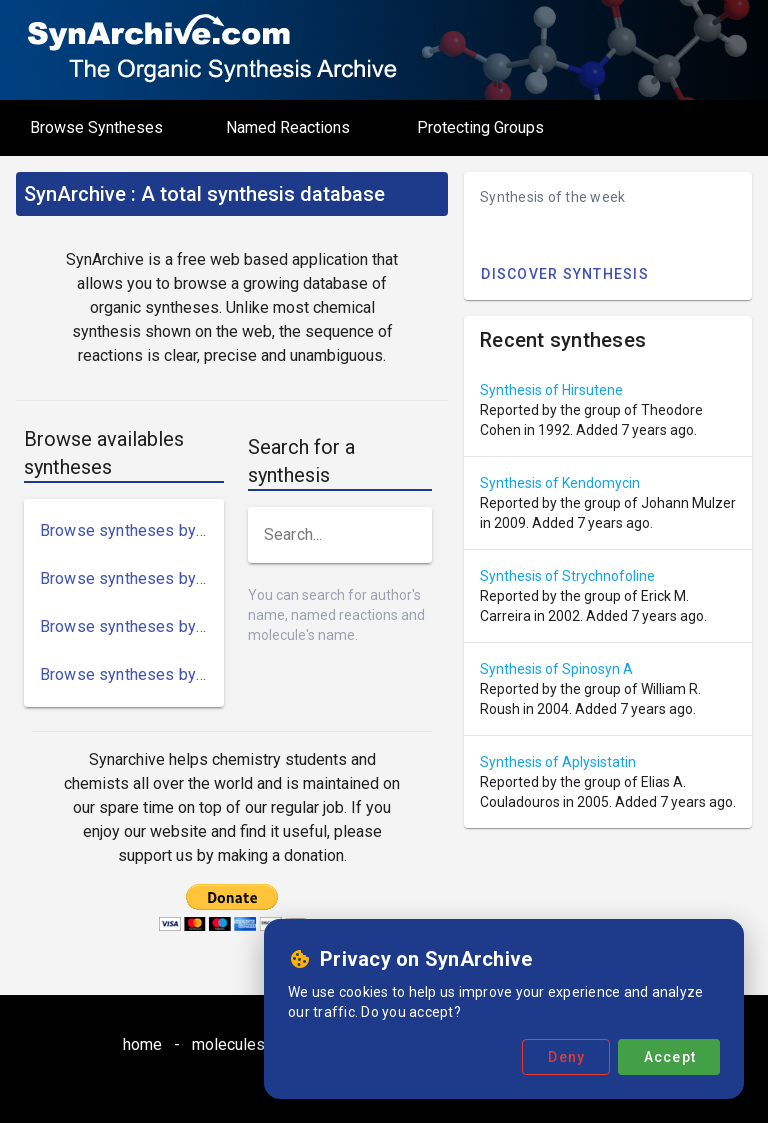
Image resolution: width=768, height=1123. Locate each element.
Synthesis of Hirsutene (551, 390)
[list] (124, 603)
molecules (228, 1044)
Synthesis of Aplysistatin (558, 762)
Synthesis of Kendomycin (560, 483)
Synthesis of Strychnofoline (567, 576)
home (142, 1044)
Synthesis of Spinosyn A (556, 669)
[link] (124, 531)
